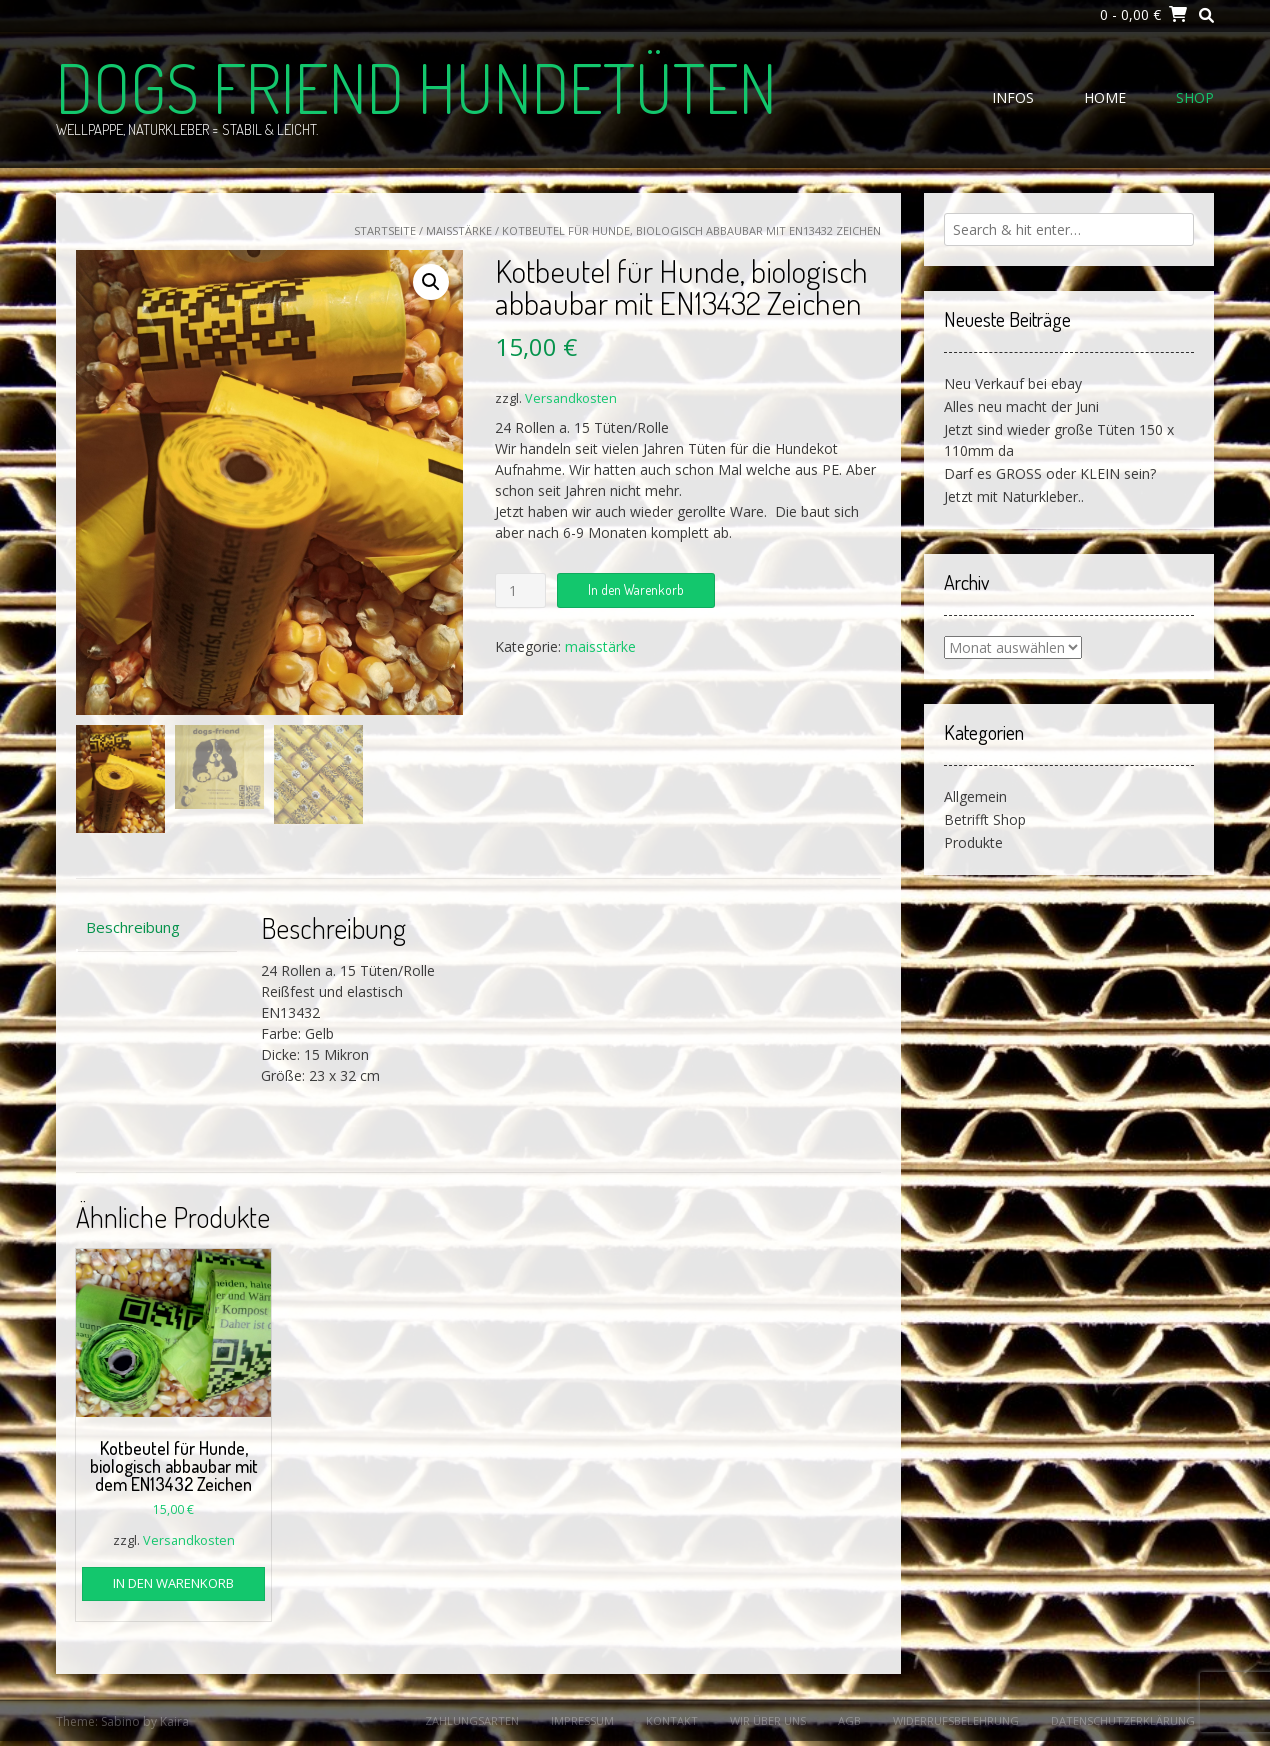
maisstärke (459, 230)
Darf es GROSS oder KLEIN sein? (1050, 473)
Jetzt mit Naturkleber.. (1014, 496)
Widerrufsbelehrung (956, 1720)
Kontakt (672, 1720)
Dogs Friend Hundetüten (416, 87)
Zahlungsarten (472, 1720)
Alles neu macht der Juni (1021, 406)
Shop (1195, 97)
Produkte (973, 842)
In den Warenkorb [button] (173, 1583)
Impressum (582, 1720)
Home (1105, 97)
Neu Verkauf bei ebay (1013, 383)
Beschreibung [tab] (133, 927)
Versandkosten (571, 398)
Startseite (385, 230)
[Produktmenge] (520, 590)
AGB (849, 1720)
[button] (431, 282)
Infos (1013, 97)
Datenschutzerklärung (1123, 1720)
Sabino (120, 1721)
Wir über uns (768, 1720)
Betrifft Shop (985, 819)
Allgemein (975, 796)
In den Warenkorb (636, 589)
